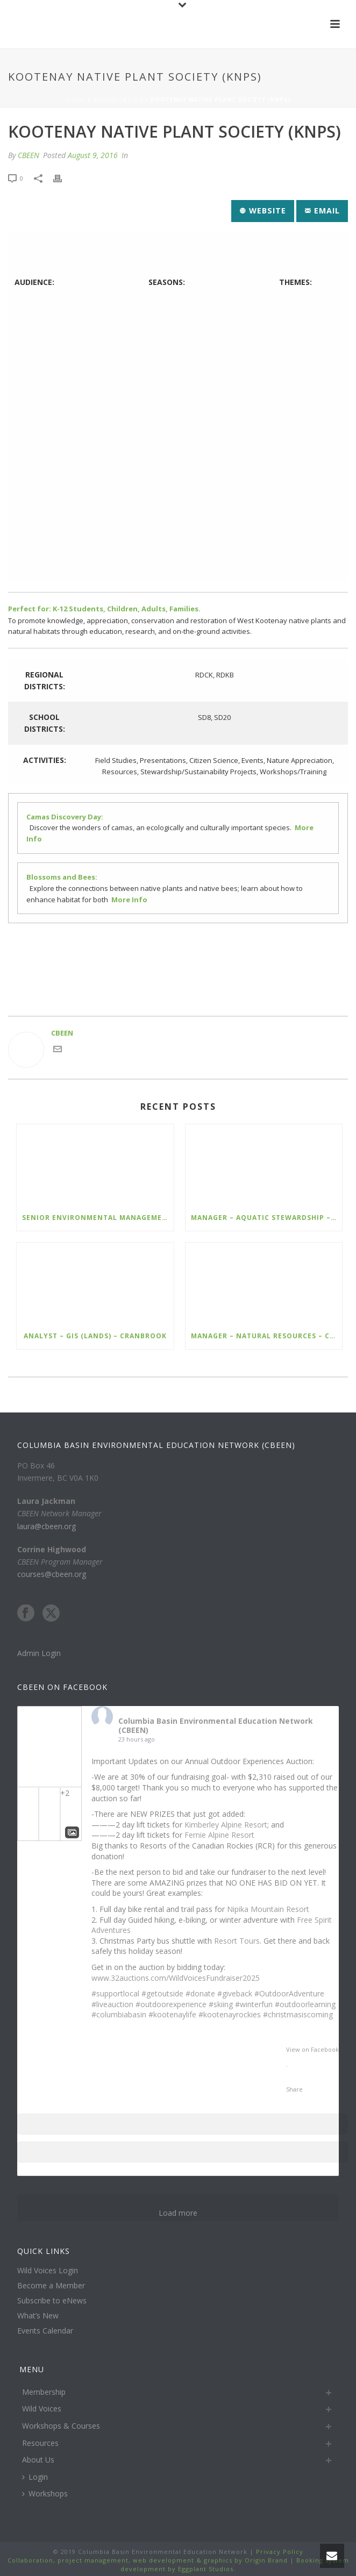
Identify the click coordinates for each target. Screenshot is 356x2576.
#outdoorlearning (305, 2004)
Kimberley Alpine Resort (225, 1824)
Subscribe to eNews (52, 2301)
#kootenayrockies (229, 2014)
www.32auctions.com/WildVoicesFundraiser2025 (175, 1978)
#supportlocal (115, 1993)
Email (322, 210)
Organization (118, 99)
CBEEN (28, 155)
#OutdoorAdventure (289, 1993)
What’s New (38, 2316)
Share (294, 2089)
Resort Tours (237, 1941)
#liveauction (112, 2004)
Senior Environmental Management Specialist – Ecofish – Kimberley (98, 1217)
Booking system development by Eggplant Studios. (234, 2564)
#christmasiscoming (298, 2014)
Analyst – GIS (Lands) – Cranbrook (95, 1335)
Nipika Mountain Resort (268, 1909)
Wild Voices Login (47, 2270)
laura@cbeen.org (46, 1526)
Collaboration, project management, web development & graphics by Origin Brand (148, 2560)
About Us (38, 2459)
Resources (40, 2443)
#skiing (221, 2004)
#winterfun (254, 2004)
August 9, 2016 (93, 155)
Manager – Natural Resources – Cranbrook (267, 1335)
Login (35, 2477)
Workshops (45, 2493)
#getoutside (162, 1993)
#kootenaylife (172, 2014)
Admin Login (39, 1653)
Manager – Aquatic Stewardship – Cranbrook (267, 1217)
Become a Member (51, 2285)
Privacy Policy (278, 2552)
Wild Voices (41, 2408)
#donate (200, 1993)
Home (76, 99)
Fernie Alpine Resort (219, 1835)
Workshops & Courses (61, 2426)
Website (263, 210)
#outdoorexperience (171, 2004)
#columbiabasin (118, 2014)
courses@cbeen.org (51, 1574)
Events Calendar (45, 2331)
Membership (44, 2392)
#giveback (234, 1993)
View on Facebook (312, 2049)
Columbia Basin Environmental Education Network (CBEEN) (215, 1725)
